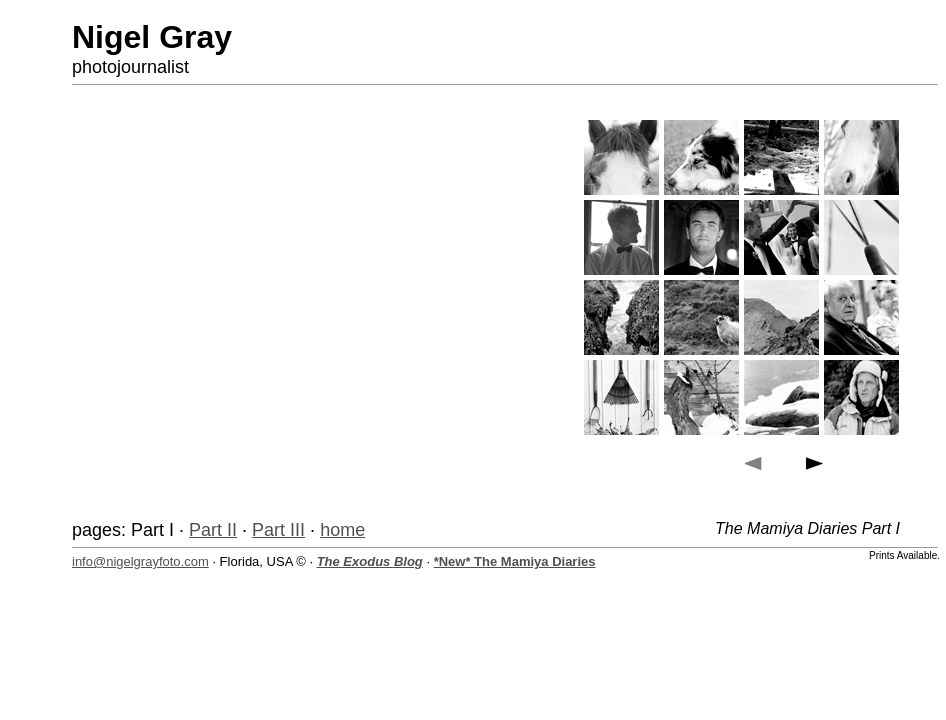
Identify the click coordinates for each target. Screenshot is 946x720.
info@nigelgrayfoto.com (140, 561)
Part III (278, 530)
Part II (213, 530)
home (342, 530)
